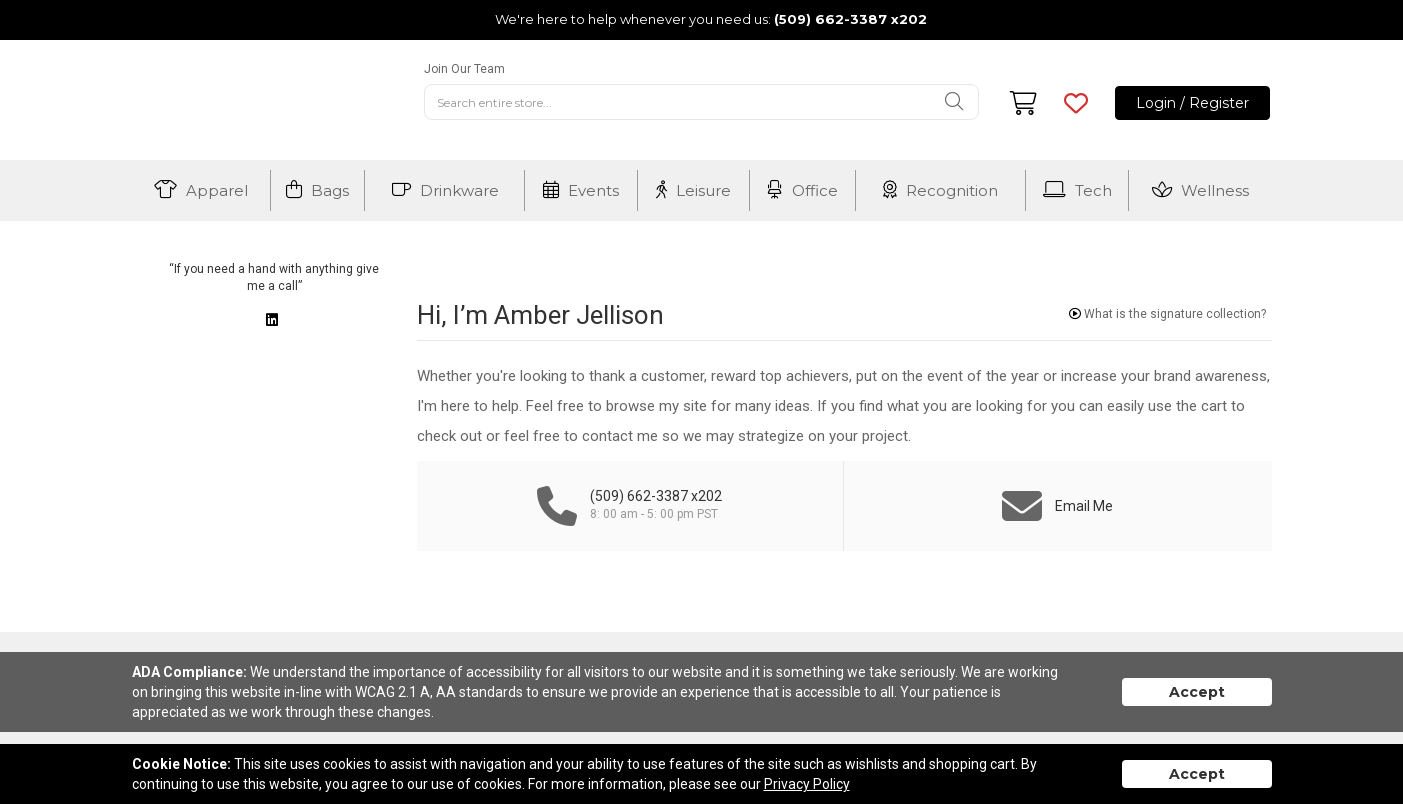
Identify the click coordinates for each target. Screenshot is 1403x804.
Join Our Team (464, 69)
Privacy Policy (807, 784)
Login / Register (1192, 103)
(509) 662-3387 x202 (850, 19)
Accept (1197, 692)
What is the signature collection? (1167, 314)
